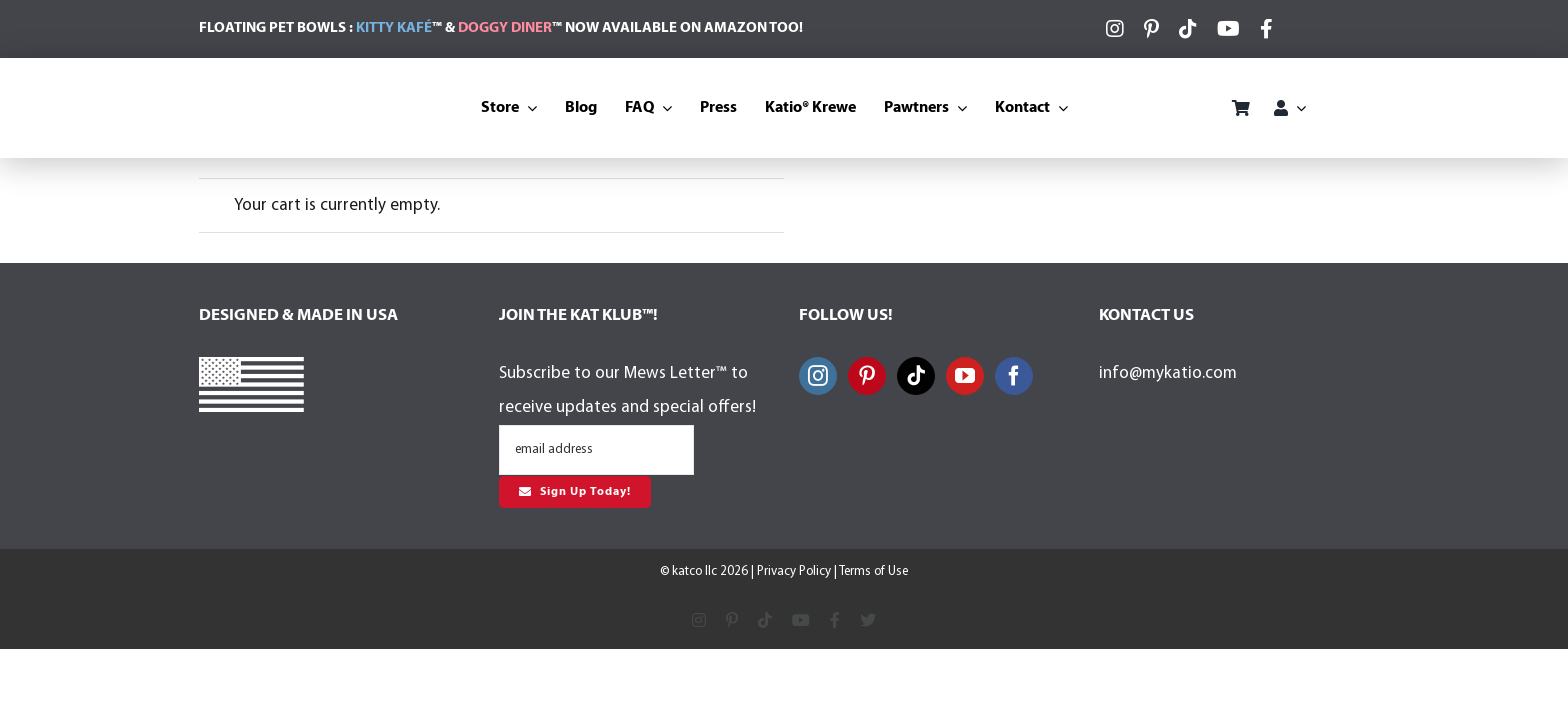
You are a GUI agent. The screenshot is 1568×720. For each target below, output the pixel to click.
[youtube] (1228, 29)
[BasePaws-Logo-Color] (1154, 93)
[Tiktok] (916, 376)
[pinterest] (1151, 29)
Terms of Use (873, 571)
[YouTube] (965, 376)
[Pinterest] (867, 376)
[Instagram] (818, 376)
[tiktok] (1188, 29)
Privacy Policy (794, 571)
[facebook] (1266, 29)
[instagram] (1115, 29)
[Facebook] (1014, 376)
